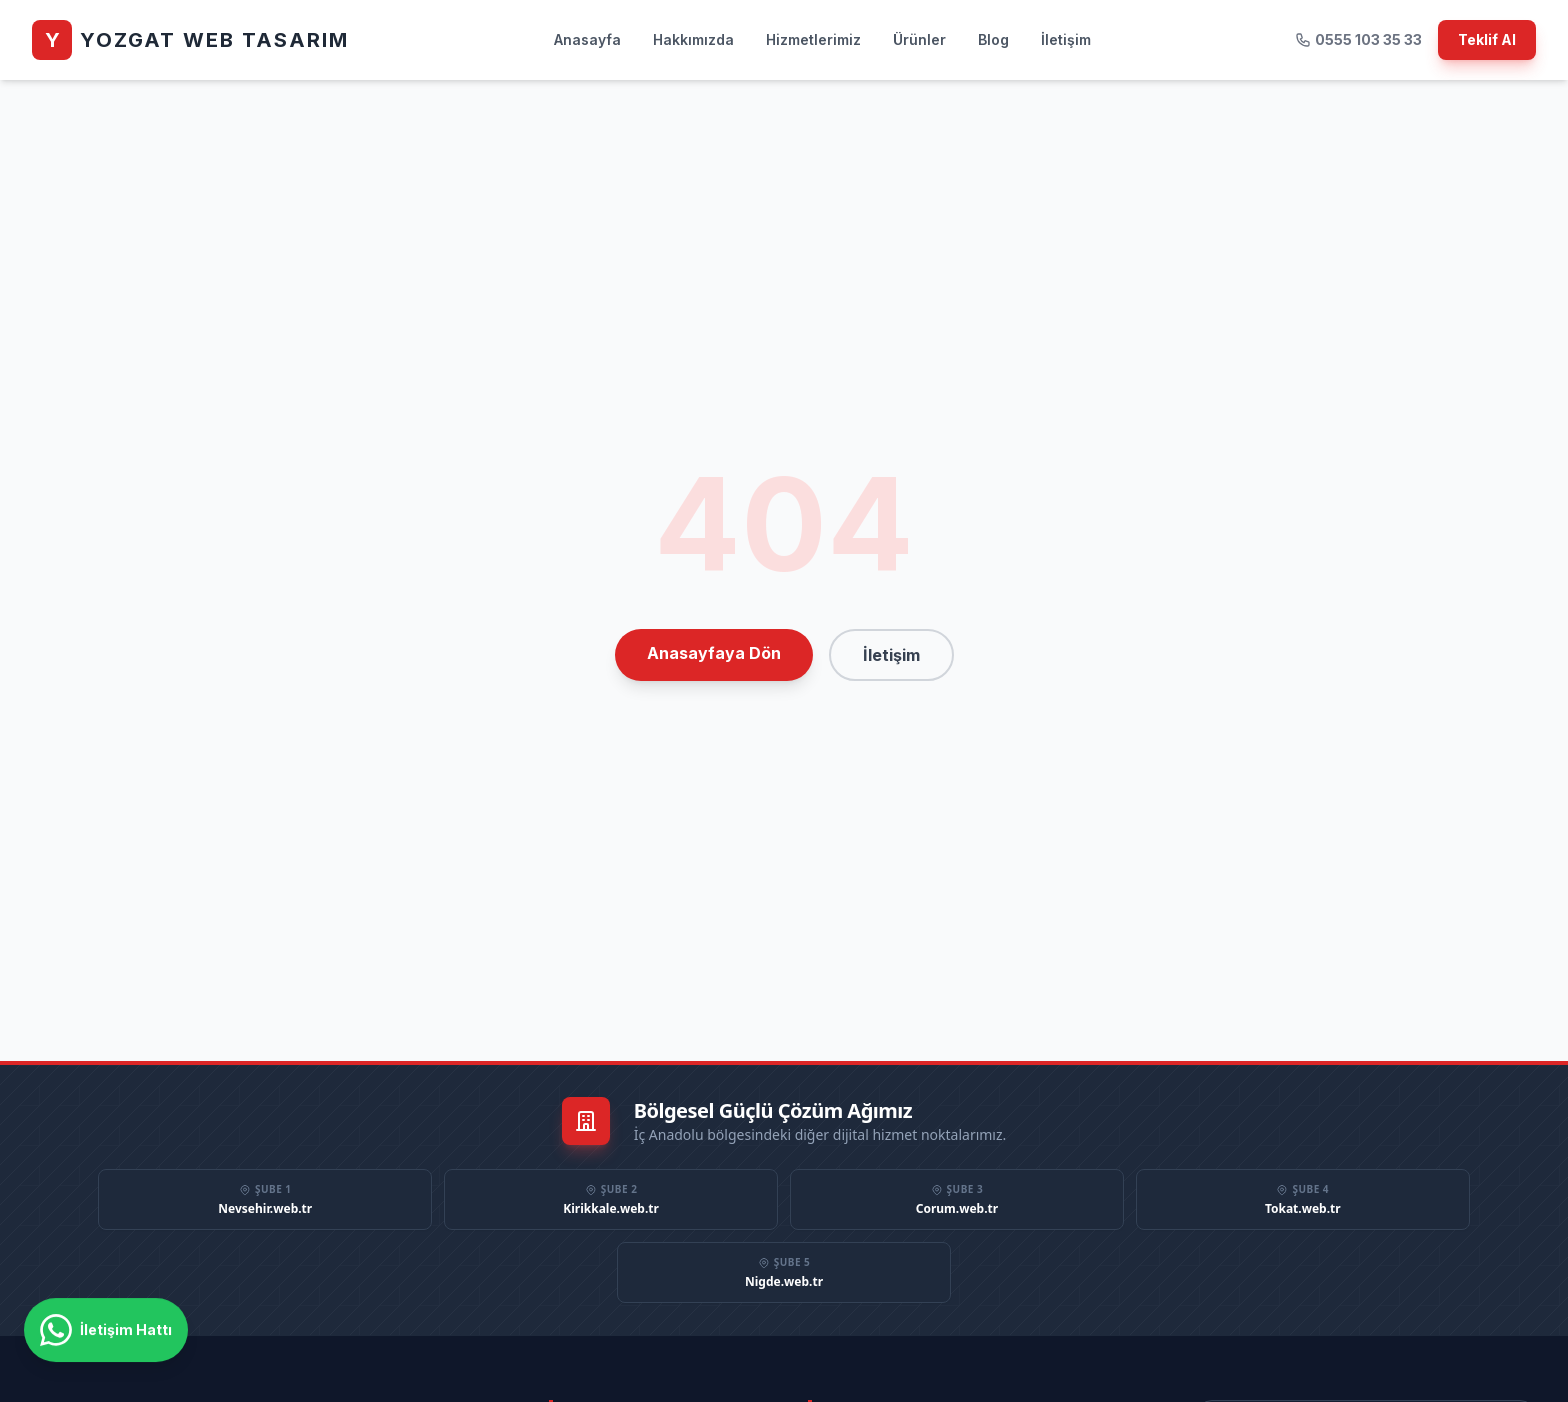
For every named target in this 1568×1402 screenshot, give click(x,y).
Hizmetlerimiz (813, 39)
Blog (993, 39)
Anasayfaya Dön (714, 653)
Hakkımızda (693, 39)
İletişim (1066, 39)
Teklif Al (1487, 39)
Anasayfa (587, 39)
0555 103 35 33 (1358, 39)
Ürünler (919, 39)
